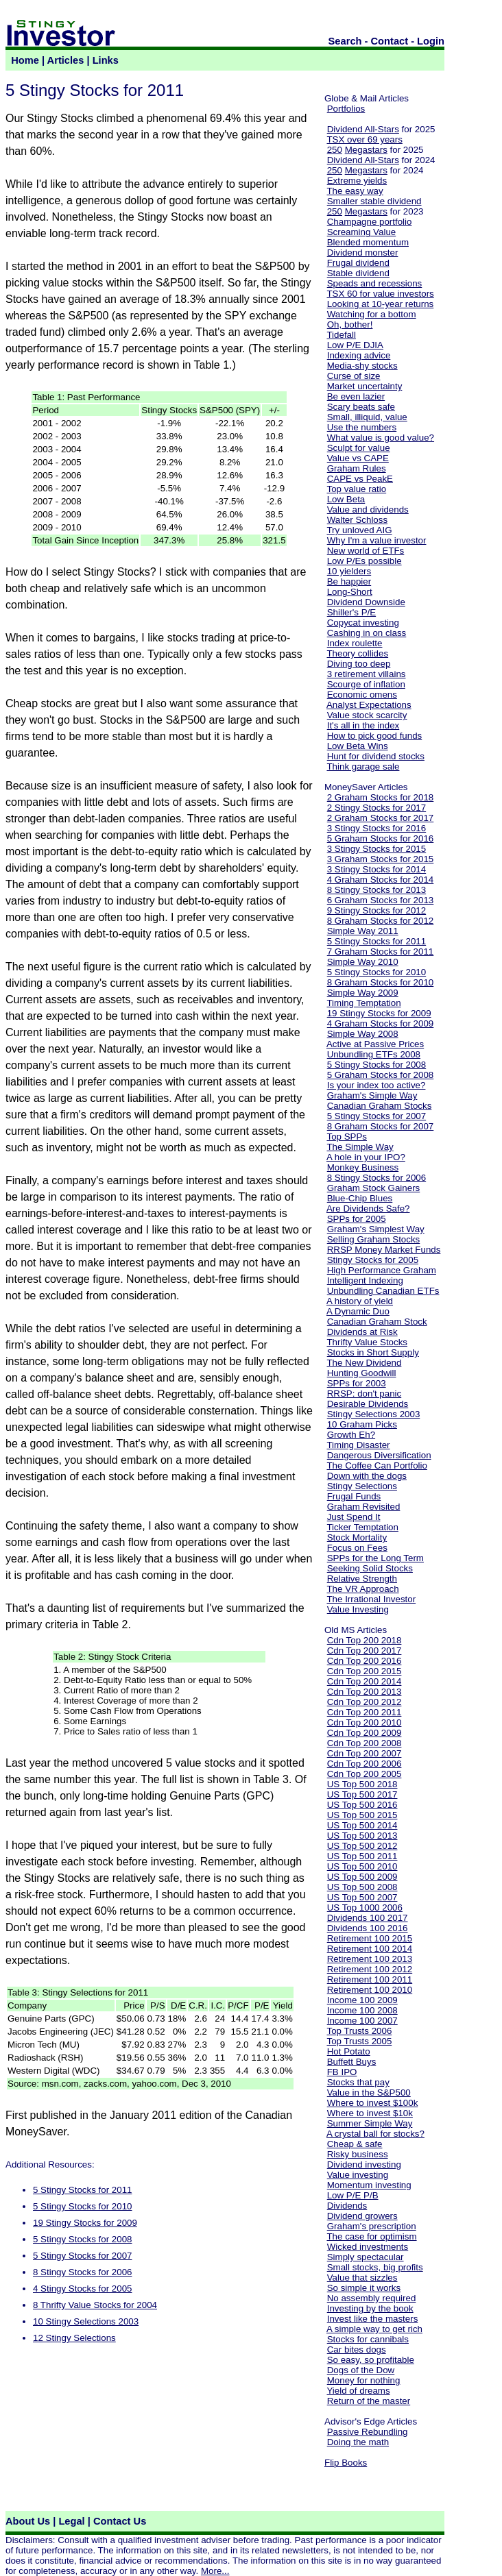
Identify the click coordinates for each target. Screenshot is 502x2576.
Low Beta (346, 499)
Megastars (366, 150)
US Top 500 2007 (362, 1897)
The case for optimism (371, 2236)
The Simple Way (359, 1147)
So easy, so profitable (370, 2360)
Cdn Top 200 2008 (364, 1743)
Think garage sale (362, 766)
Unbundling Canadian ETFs (383, 1291)
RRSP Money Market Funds (384, 1249)
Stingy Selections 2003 (373, 1414)
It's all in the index (363, 725)
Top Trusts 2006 (359, 2031)
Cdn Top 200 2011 (364, 1712)
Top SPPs (346, 1136)
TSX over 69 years (364, 139)
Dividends (347, 2205)
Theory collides (357, 653)
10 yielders (349, 571)
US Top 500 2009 (362, 1877)
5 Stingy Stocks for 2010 (82, 2206)
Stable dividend (358, 273)
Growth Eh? (351, 1435)
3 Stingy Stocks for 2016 (376, 828)
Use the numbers (362, 427)
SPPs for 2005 (356, 1219)
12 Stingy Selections (74, 2338)
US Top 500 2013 (362, 1835)
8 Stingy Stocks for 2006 (82, 2272)
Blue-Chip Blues (360, 1198)
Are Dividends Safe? (368, 1208)
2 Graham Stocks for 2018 (380, 797)
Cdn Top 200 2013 (364, 1691)
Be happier (349, 581)
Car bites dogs (356, 2349)
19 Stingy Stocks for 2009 (85, 2223)
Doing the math (358, 2442)
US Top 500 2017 (362, 1794)
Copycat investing (363, 622)
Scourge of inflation (366, 684)
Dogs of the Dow (361, 2370)
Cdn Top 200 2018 (364, 1640)
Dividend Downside (366, 602)
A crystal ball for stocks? (375, 2134)
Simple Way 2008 (362, 1034)
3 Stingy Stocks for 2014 (376, 869)
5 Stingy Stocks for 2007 (82, 2255)
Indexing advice (359, 355)
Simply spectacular (365, 2257)
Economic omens (362, 694)
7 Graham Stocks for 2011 (380, 951)
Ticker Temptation (362, 1527)
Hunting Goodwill (361, 1373)
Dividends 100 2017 (367, 1918)
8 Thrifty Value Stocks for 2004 (95, 2305)
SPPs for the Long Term (375, 1558)
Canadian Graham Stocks (379, 1106)
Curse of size (354, 376)
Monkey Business (362, 1167)
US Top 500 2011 (362, 1856)
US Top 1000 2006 (365, 1907)
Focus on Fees (357, 1548)
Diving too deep (359, 664)
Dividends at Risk (362, 1332)
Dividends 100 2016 (367, 1928)
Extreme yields (357, 180)
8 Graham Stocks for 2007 (380, 1126)
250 (334, 150)
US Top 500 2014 (362, 1825)
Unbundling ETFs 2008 (373, 1054)
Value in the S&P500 (369, 2092)
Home (25, 60)
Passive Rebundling (367, 2432)
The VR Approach (362, 1589)
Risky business (357, 2154)
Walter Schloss (357, 520)
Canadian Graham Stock (377, 1321)
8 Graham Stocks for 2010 (380, 982)
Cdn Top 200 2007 (364, 1753)
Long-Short (349, 592)
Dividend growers (362, 2216)
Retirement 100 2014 (369, 1948)
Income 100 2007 (362, 2020)
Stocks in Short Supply (373, 1352)
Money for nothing (364, 2380)
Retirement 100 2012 (369, 1969)
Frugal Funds (354, 1496)
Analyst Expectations (368, 705)
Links (106, 60)
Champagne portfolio (369, 222)
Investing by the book (370, 2308)
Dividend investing (364, 2164)
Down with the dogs (367, 1476)
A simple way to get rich (374, 2329)
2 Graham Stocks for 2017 (380, 818)
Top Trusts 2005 (359, 2041)
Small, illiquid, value (367, 417)
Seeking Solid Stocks (370, 1568)
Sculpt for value (358, 448)
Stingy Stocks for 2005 (372, 1260)
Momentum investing (369, 2185)
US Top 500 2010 (362, 1866)
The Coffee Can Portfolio (376, 1465)
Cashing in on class (367, 633)
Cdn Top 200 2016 (364, 1661)
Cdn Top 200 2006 (364, 1763)
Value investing (357, 2175)
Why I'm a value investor (377, 540)
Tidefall (340, 335)
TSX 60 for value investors (379, 294)
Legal (71, 2521)
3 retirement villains (366, 674)
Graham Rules (356, 468)
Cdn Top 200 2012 (364, 1702)
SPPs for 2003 (356, 1383)
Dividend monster (362, 252)
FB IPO (342, 2072)
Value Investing (358, 1609)
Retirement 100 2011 (369, 1979)
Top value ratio (356, 489)
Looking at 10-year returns (380, 304)
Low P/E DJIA (355, 345)
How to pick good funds (374, 736)
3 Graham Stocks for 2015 (380, 859)
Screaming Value (361, 232)
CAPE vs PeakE (360, 479)
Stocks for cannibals (368, 2339)
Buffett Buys (351, 2062)
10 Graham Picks (362, 1424)
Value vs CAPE (358, 458)
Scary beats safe (361, 407)
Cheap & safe (355, 2144)
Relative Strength (362, 1578)
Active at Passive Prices (375, 1044)
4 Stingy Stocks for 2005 (82, 2288)
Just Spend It (354, 1517)
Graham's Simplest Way (376, 1229)
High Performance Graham (381, 1270)
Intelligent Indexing (365, 1280)
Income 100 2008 (362, 2010)
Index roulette (355, 643)
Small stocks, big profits (375, 2267)
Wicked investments (368, 2247)
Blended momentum (368, 242)
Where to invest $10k (370, 2113)
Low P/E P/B (353, 2195)
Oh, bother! (350, 324)
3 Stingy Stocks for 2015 (376, 849)
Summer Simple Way (370, 2123)
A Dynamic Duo (358, 1311)
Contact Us (119, 2521)
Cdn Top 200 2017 (364, 1650)
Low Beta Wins (357, 746)
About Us (27, 2521)
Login (430, 41)
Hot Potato (348, 2051)
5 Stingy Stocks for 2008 (82, 2239)
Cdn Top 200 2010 (364, 1722)
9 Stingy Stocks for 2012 (376, 910)
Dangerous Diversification (379, 1455)
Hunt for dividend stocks (376, 756)
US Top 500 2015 (362, 1815)
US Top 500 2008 (362, 1887)
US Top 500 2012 (362, 1846)
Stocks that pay (358, 2082)
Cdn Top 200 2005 (364, 1774)
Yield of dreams (358, 2390)
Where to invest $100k (372, 2103)
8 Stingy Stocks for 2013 (376, 890)
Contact (390, 41)
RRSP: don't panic (364, 1393)
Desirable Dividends (368, 1404)
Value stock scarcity (367, 715)
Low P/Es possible (364, 561)
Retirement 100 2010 (369, 1990)
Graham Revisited (364, 1506)
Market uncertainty (365, 386)
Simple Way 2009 (362, 993)
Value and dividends (368, 509)
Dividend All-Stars (363, 129)
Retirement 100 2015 (369, 1938)
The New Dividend (363, 1363)
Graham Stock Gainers (373, 1188)
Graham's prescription (371, 2226)
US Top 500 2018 (362, 1784)
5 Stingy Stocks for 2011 (82, 2190)
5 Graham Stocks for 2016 (380, 838)
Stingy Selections (362, 1486)
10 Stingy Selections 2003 (86, 2321)
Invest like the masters (372, 2319)
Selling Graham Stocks (373, 1239)
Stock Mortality (357, 1537)
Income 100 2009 (362, 2000)
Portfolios (346, 108)
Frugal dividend (358, 263)
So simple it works (364, 2288)
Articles (65, 60)
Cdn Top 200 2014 (364, 1681)
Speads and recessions (374, 283)
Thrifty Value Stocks (366, 1342)
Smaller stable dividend (374, 201)
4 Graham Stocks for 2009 (380, 1023)
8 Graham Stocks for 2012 (380, 921)
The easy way (354, 191)
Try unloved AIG (359, 530)
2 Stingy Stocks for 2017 (376, 807)
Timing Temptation (363, 1003)
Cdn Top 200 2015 (364, 1671)
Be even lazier (356, 396)
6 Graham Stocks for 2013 (380, 900)
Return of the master (369, 2401)
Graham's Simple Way (372, 1095)
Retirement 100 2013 (369, 1959)
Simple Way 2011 (362, 931)
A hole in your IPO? (365, 1157)
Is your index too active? (376, 1085)
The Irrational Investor (371, 1599)
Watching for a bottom (371, 314)
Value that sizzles (362, 2277)
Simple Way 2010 (362, 962)
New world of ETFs (366, 550)
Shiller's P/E (351, 612)
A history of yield (359, 1301)
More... (215, 2571)
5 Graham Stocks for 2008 (380, 1075)
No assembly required (371, 2298)
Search (345, 41)
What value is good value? (380, 437)
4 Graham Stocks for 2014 (380, 879)
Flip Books (345, 2462)
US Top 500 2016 (362, 1805)
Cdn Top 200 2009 (364, 1733)
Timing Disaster (358, 1445)
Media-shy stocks (362, 365)
